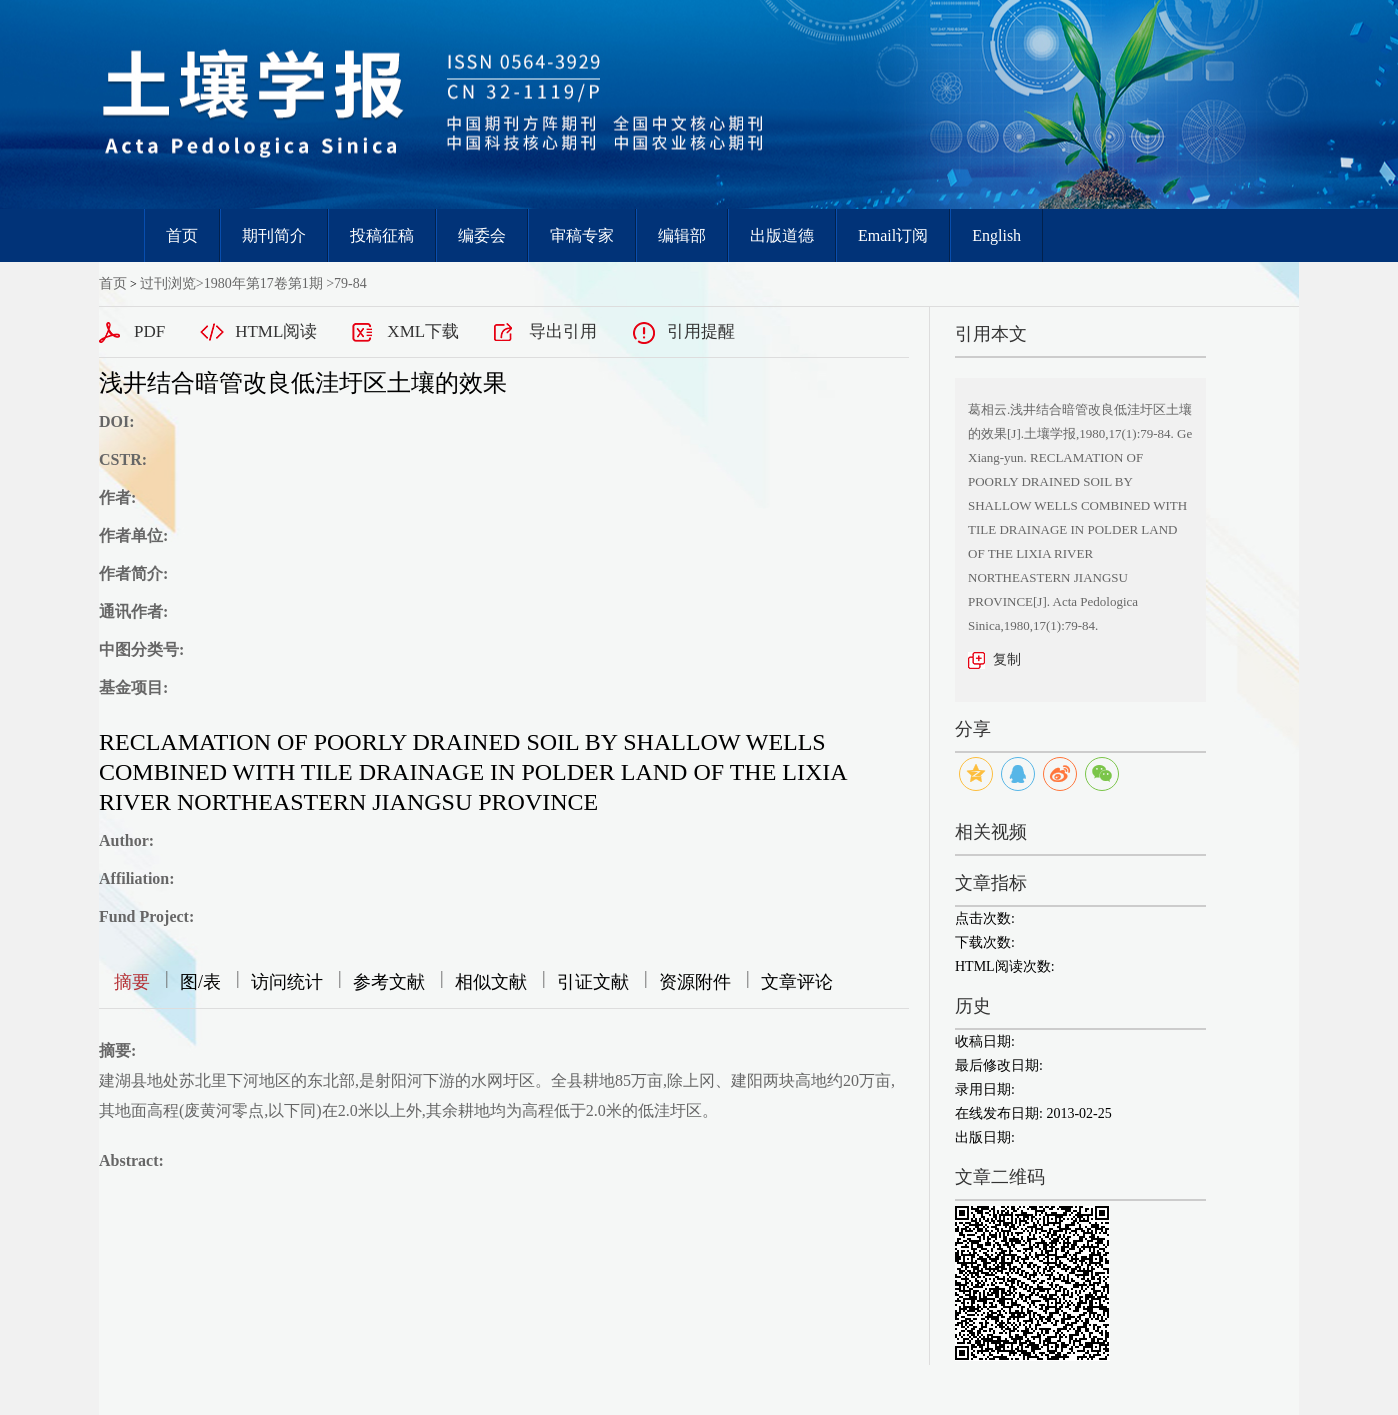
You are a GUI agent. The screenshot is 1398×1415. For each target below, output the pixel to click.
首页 (182, 235)
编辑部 (682, 235)
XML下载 (423, 331)
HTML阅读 (276, 331)
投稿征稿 (382, 235)
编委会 (482, 235)
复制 (1007, 659)
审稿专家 (582, 235)
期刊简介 (274, 235)
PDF (149, 331)
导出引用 (563, 331)
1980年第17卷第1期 (263, 283)
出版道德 (782, 235)
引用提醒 (701, 331)
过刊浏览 (168, 283)
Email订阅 (893, 235)
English (996, 235)
